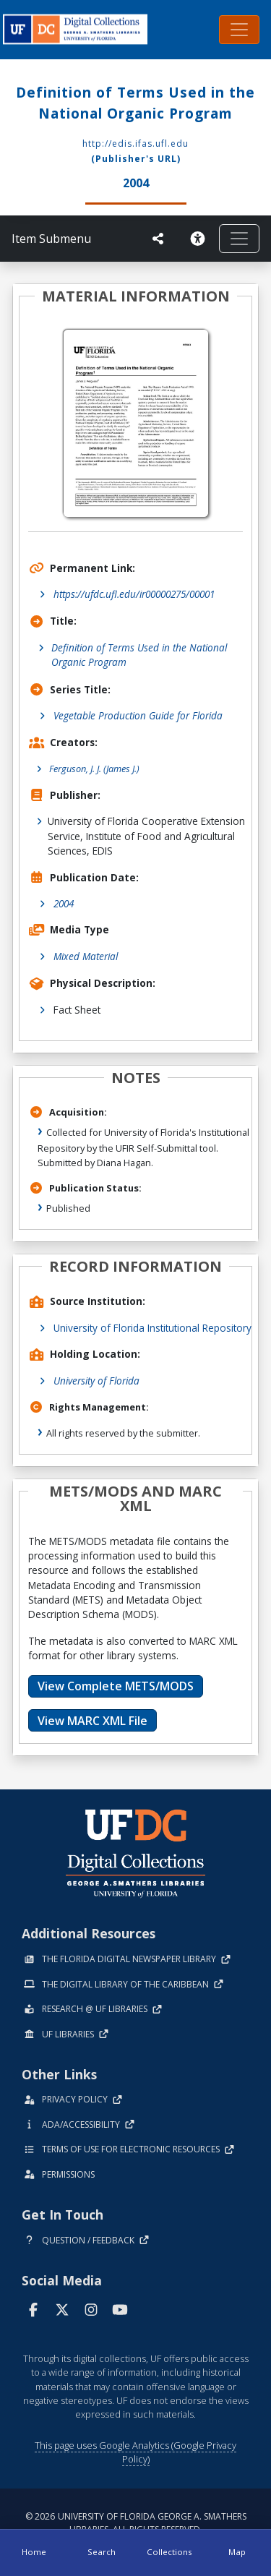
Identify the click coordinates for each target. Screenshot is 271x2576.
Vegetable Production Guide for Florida (138, 715)
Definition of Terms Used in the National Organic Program (139, 655)
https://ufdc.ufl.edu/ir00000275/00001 (134, 594)
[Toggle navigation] (239, 29)
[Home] (34, 2553)
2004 (63, 903)
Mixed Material (85, 956)
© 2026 (135, 2523)
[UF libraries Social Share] (158, 238)
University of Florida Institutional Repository (152, 1328)
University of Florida (96, 1380)
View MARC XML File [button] (92, 1721)
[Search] (102, 2553)
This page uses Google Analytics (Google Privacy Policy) (135, 2452)
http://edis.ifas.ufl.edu (135, 143)
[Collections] (170, 2553)
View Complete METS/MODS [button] (116, 1686)
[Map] (237, 2553)
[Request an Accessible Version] (197, 238)
